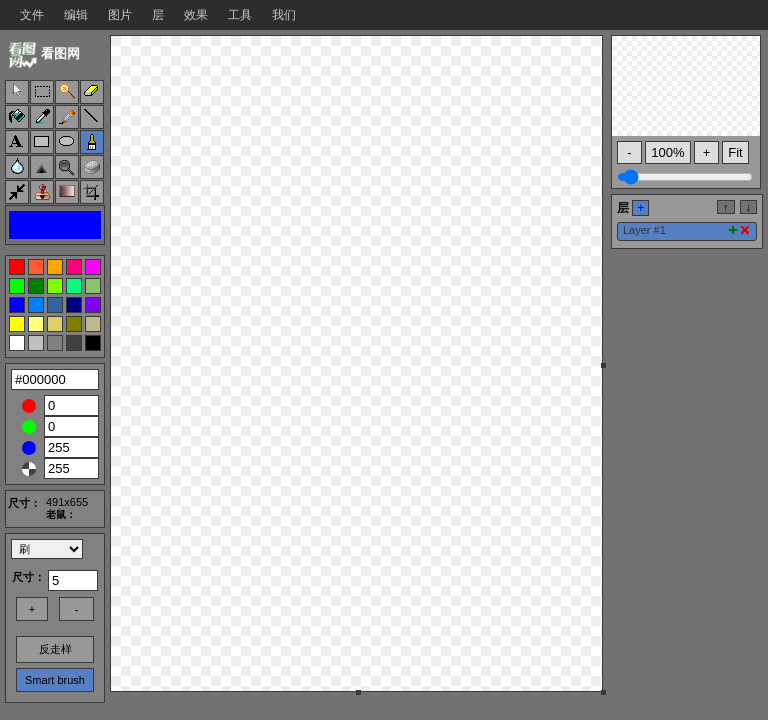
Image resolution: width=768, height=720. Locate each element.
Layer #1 (644, 230)
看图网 (60, 53)
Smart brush (55, 680)
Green (29, 427)
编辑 (76, 15)
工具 (240, 15)
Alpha (29, 469)
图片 (120, 15)
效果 (196, 15)
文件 (32, 15)
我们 (284, 15)
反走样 (55, 649)
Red (29, 406)
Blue (29, 448)
